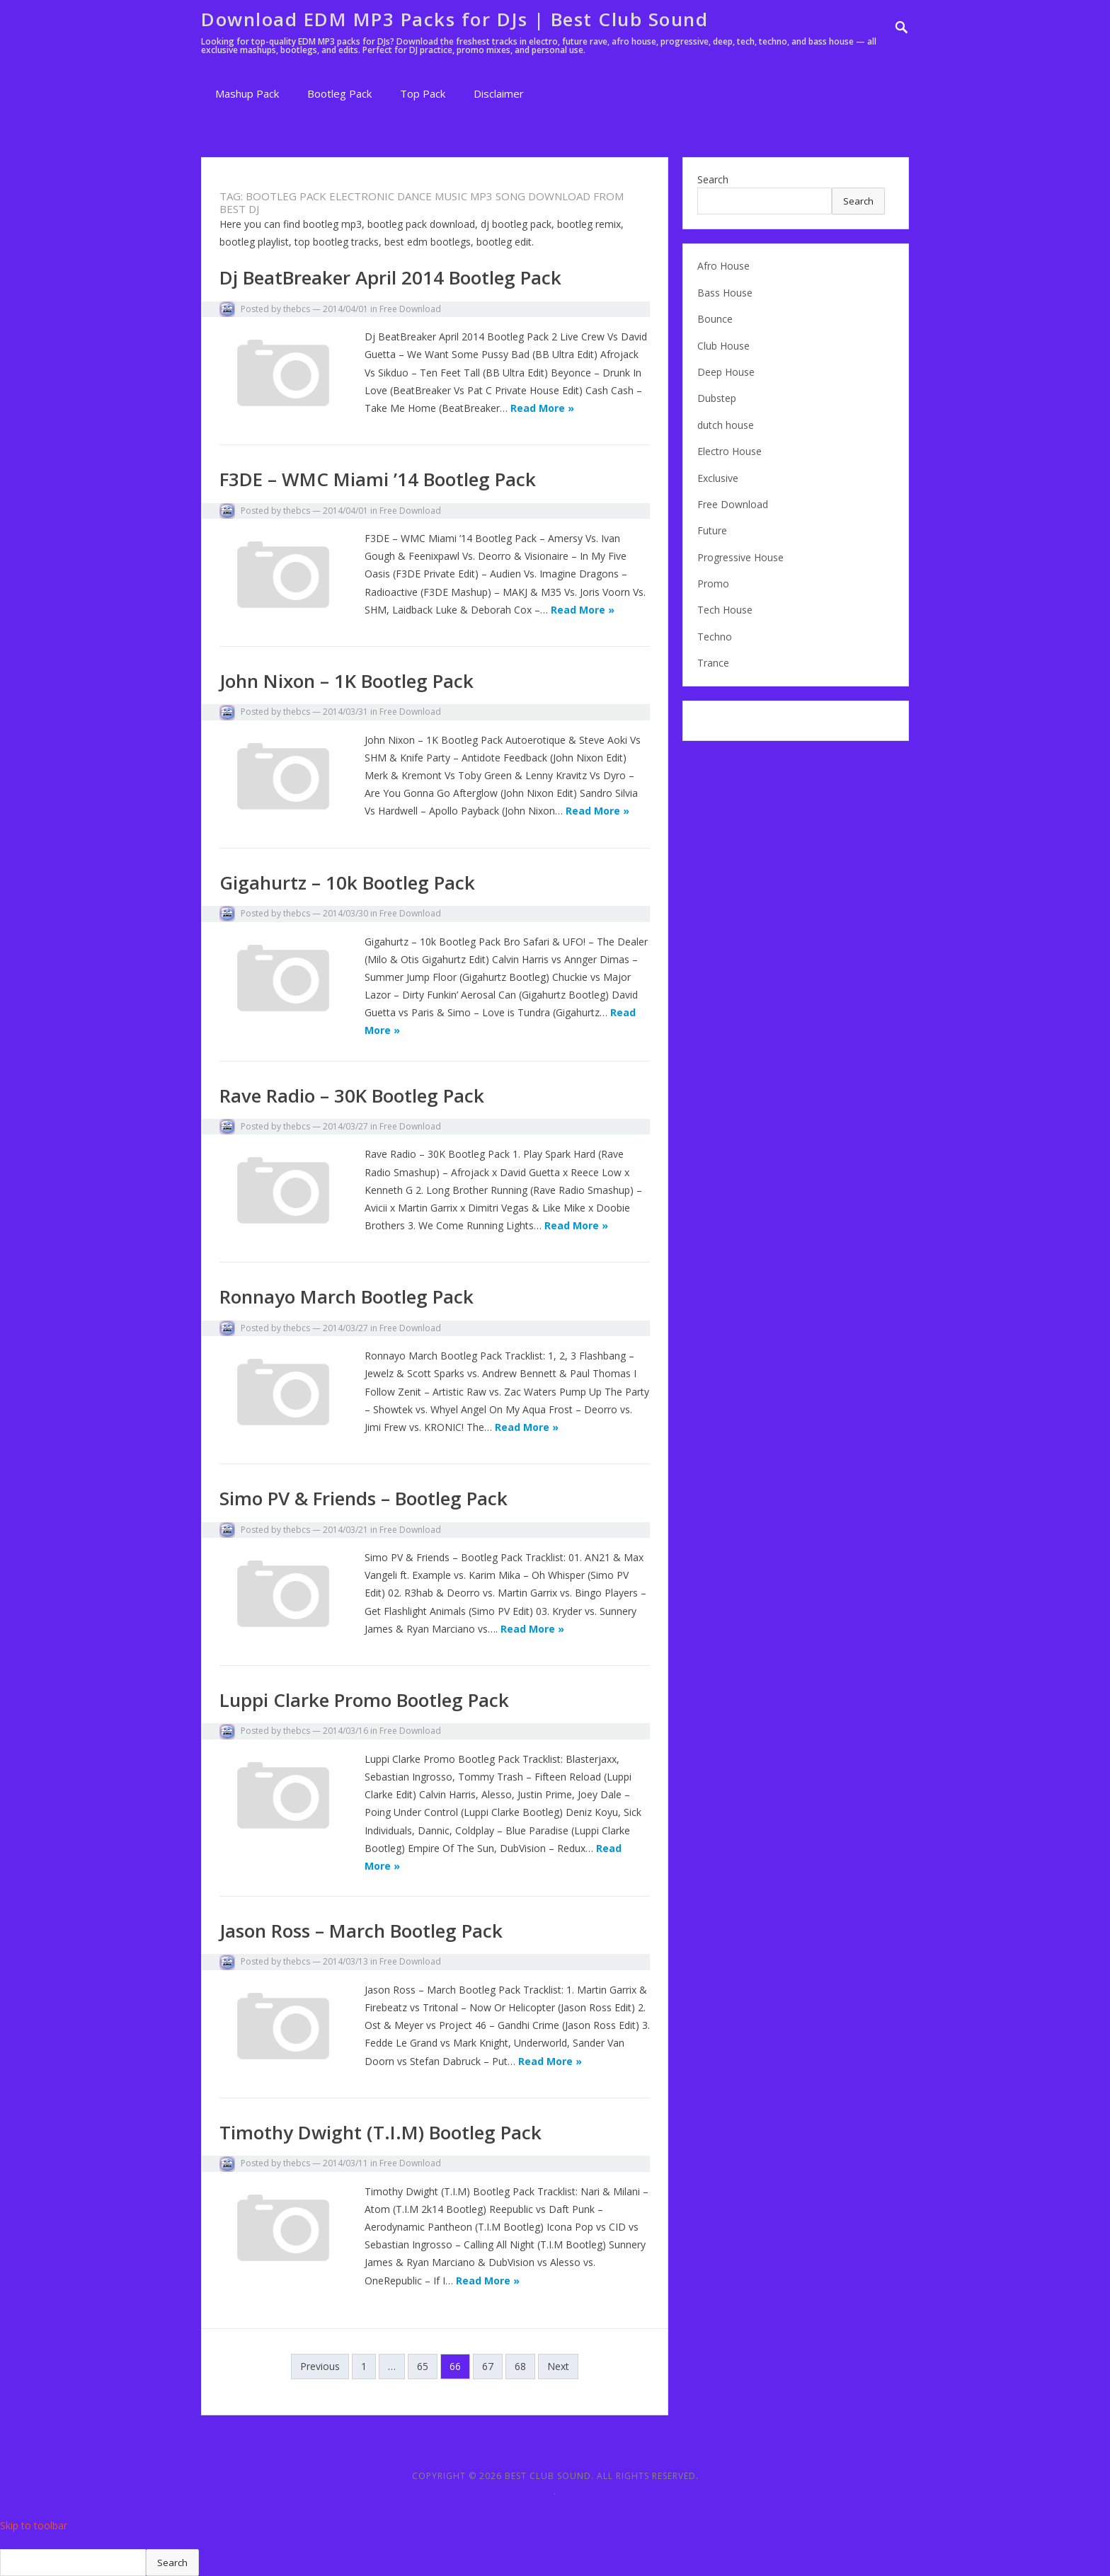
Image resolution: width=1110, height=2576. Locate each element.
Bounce (715, 319)
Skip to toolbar (33, 2525)
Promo (713, 583)
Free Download (410, 309)
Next (558, 2366)
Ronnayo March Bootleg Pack (346, 1296)
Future (712, 530)
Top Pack (422, 93)
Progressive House (740, 557)
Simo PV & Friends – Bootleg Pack (363, 1498)
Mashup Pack (247, 93)
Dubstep (716, 398)
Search (712, 179)
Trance (713, 662)
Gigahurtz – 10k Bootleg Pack (347, 882)
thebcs (296, 309)
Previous (320, 2366)
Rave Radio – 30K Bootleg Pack (351, 1095)
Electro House (729, 451)
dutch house (725, 425)
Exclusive (717, 478)
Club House (723, 345)
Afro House (723, 265)
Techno (714, 636)
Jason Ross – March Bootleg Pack (361, 1930)
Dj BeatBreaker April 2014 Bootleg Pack (390, 277)
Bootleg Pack (339, 93)
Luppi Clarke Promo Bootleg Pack (364, 1700)
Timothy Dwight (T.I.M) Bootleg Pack (380, 2132)
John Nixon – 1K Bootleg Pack (346, 681)
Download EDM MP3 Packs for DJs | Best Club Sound (454, 19)
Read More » (542, 408)
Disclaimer (499, 93)
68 (520, 2366)
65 (422, 2366)
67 (487, 2366)
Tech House (725, 609)
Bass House (725, 292)
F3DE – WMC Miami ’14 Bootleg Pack (377, 479)
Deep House (726, 372)
